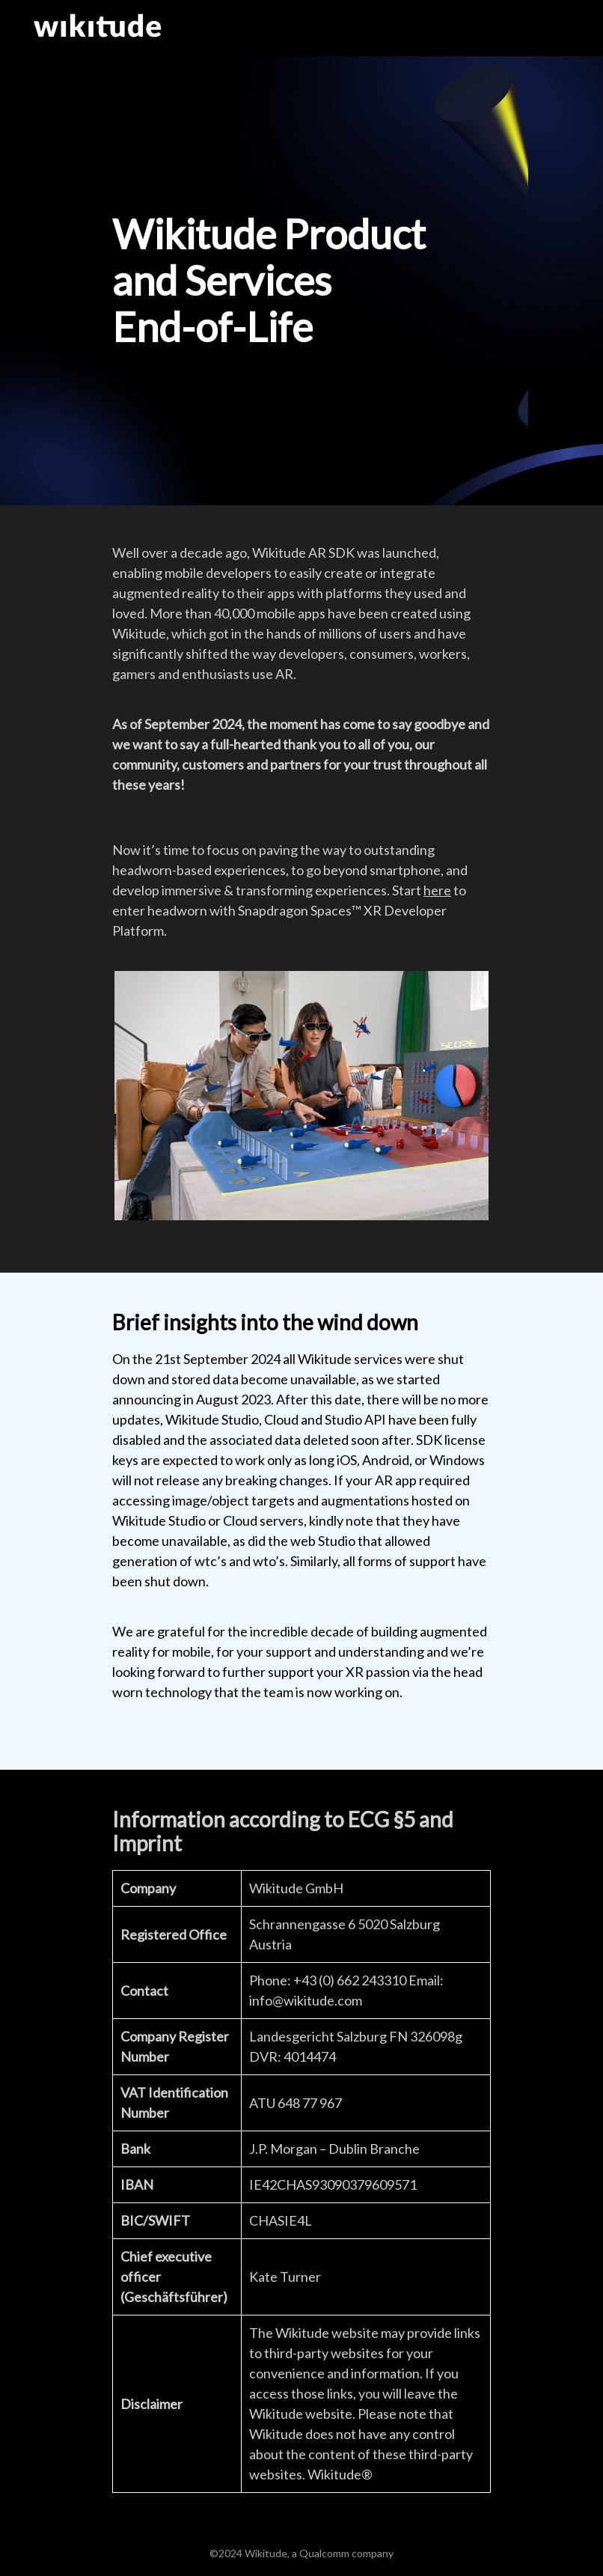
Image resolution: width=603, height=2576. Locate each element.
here (437, 890)
